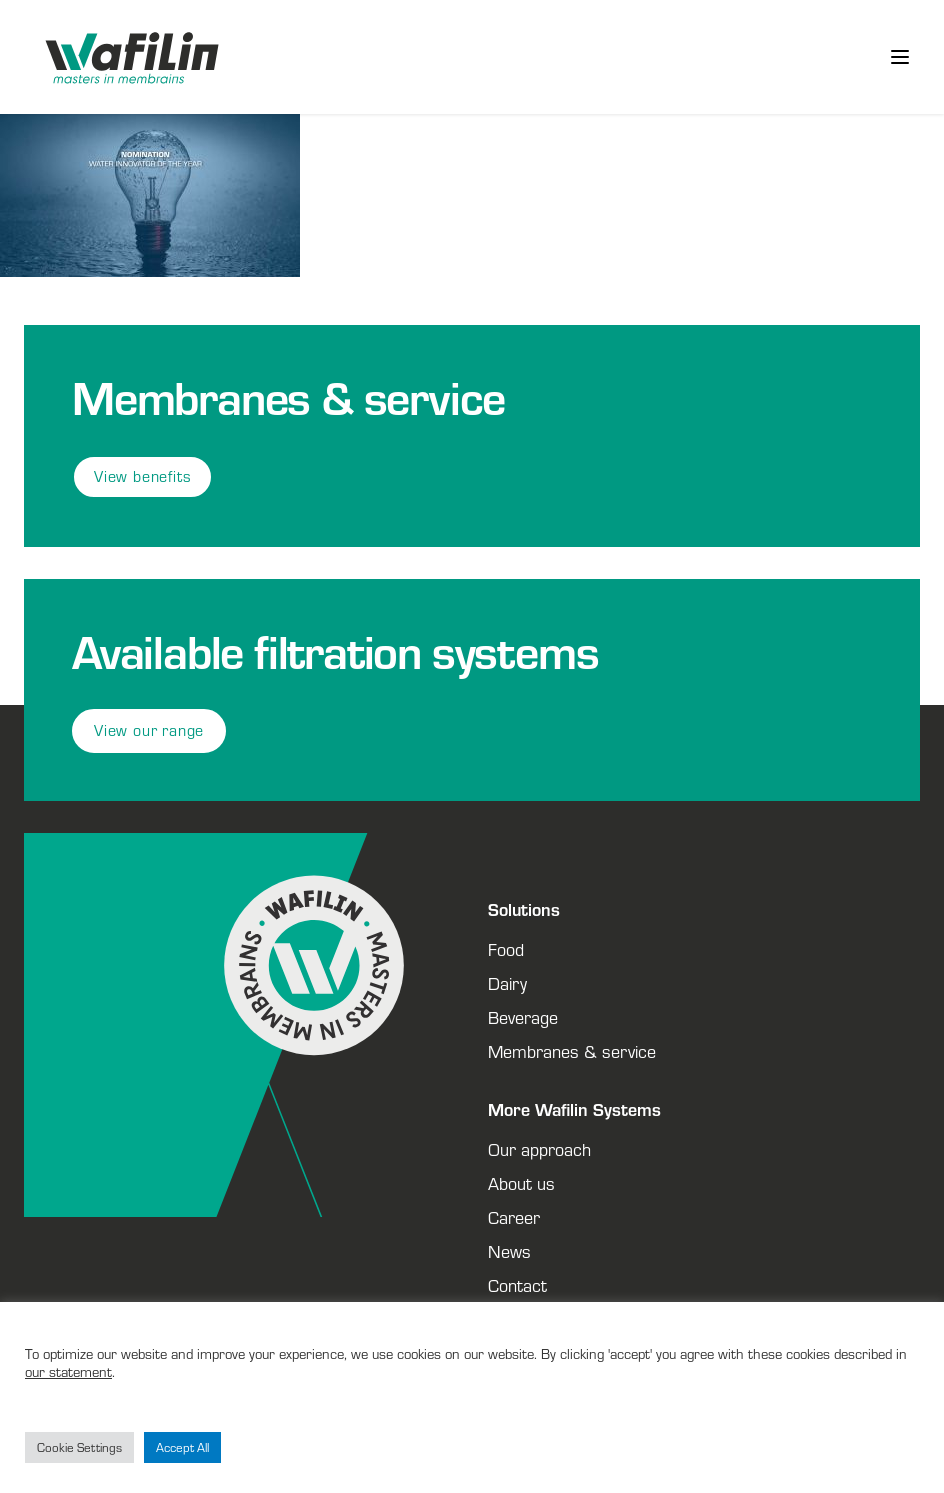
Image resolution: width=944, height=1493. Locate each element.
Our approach (539, 1149)
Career (514, 1217)
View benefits (142, 476)
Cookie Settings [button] (79, 1447)
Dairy (507, 983)
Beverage (523, 1017)
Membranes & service (572, 1051)
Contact (517, 1285)
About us (521, 1183)
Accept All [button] (182, 1447)
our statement (68, 1371)
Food (506, 949)
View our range (149, 730)
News (509, 1251)
